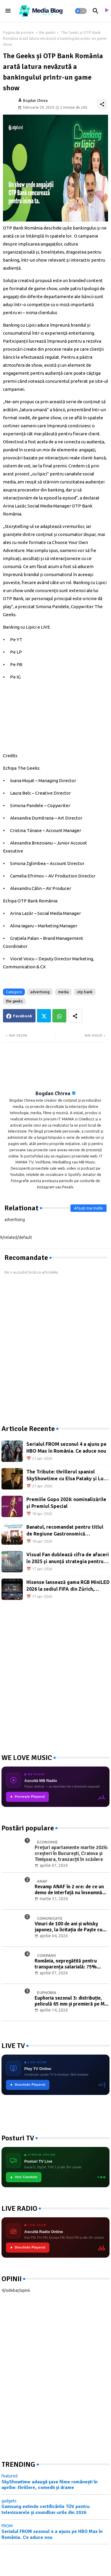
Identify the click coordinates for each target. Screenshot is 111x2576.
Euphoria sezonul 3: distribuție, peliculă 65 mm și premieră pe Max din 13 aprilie (72, 2001)
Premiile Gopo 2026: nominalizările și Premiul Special (66, 1502)
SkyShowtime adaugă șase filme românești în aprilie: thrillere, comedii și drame (49, 2485)
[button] (81, 11)
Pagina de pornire (18, 32)
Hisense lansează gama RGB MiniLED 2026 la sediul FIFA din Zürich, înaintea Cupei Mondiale (68, 1585)
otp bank (85, 992)
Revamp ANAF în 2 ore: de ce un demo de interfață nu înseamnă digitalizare (69, 1890)
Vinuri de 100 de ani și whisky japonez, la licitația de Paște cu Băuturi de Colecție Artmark (68, 1927)
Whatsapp (59, 1015)
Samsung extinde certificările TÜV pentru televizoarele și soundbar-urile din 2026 (45, 2509)
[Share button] (75, 1015)
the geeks (47, 32)
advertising (40, 992)
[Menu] (8, 11)
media (63, 992)
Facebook (22, 1016)
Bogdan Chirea (53, 1093)
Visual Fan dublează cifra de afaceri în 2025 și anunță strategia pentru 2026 (67, 1558)
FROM (7, 2525)
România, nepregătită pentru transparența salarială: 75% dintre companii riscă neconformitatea (66, 1964)
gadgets (9, 2500)
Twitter (44, 1015)
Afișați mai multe (88, 1208)
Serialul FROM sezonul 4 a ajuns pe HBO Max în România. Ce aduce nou (66, 1447)
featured (9, 2476)
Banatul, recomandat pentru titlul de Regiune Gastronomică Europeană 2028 (64, 1530)
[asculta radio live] (106, 11)
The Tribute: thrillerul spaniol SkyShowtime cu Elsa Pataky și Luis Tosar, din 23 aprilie (66, 1475)
